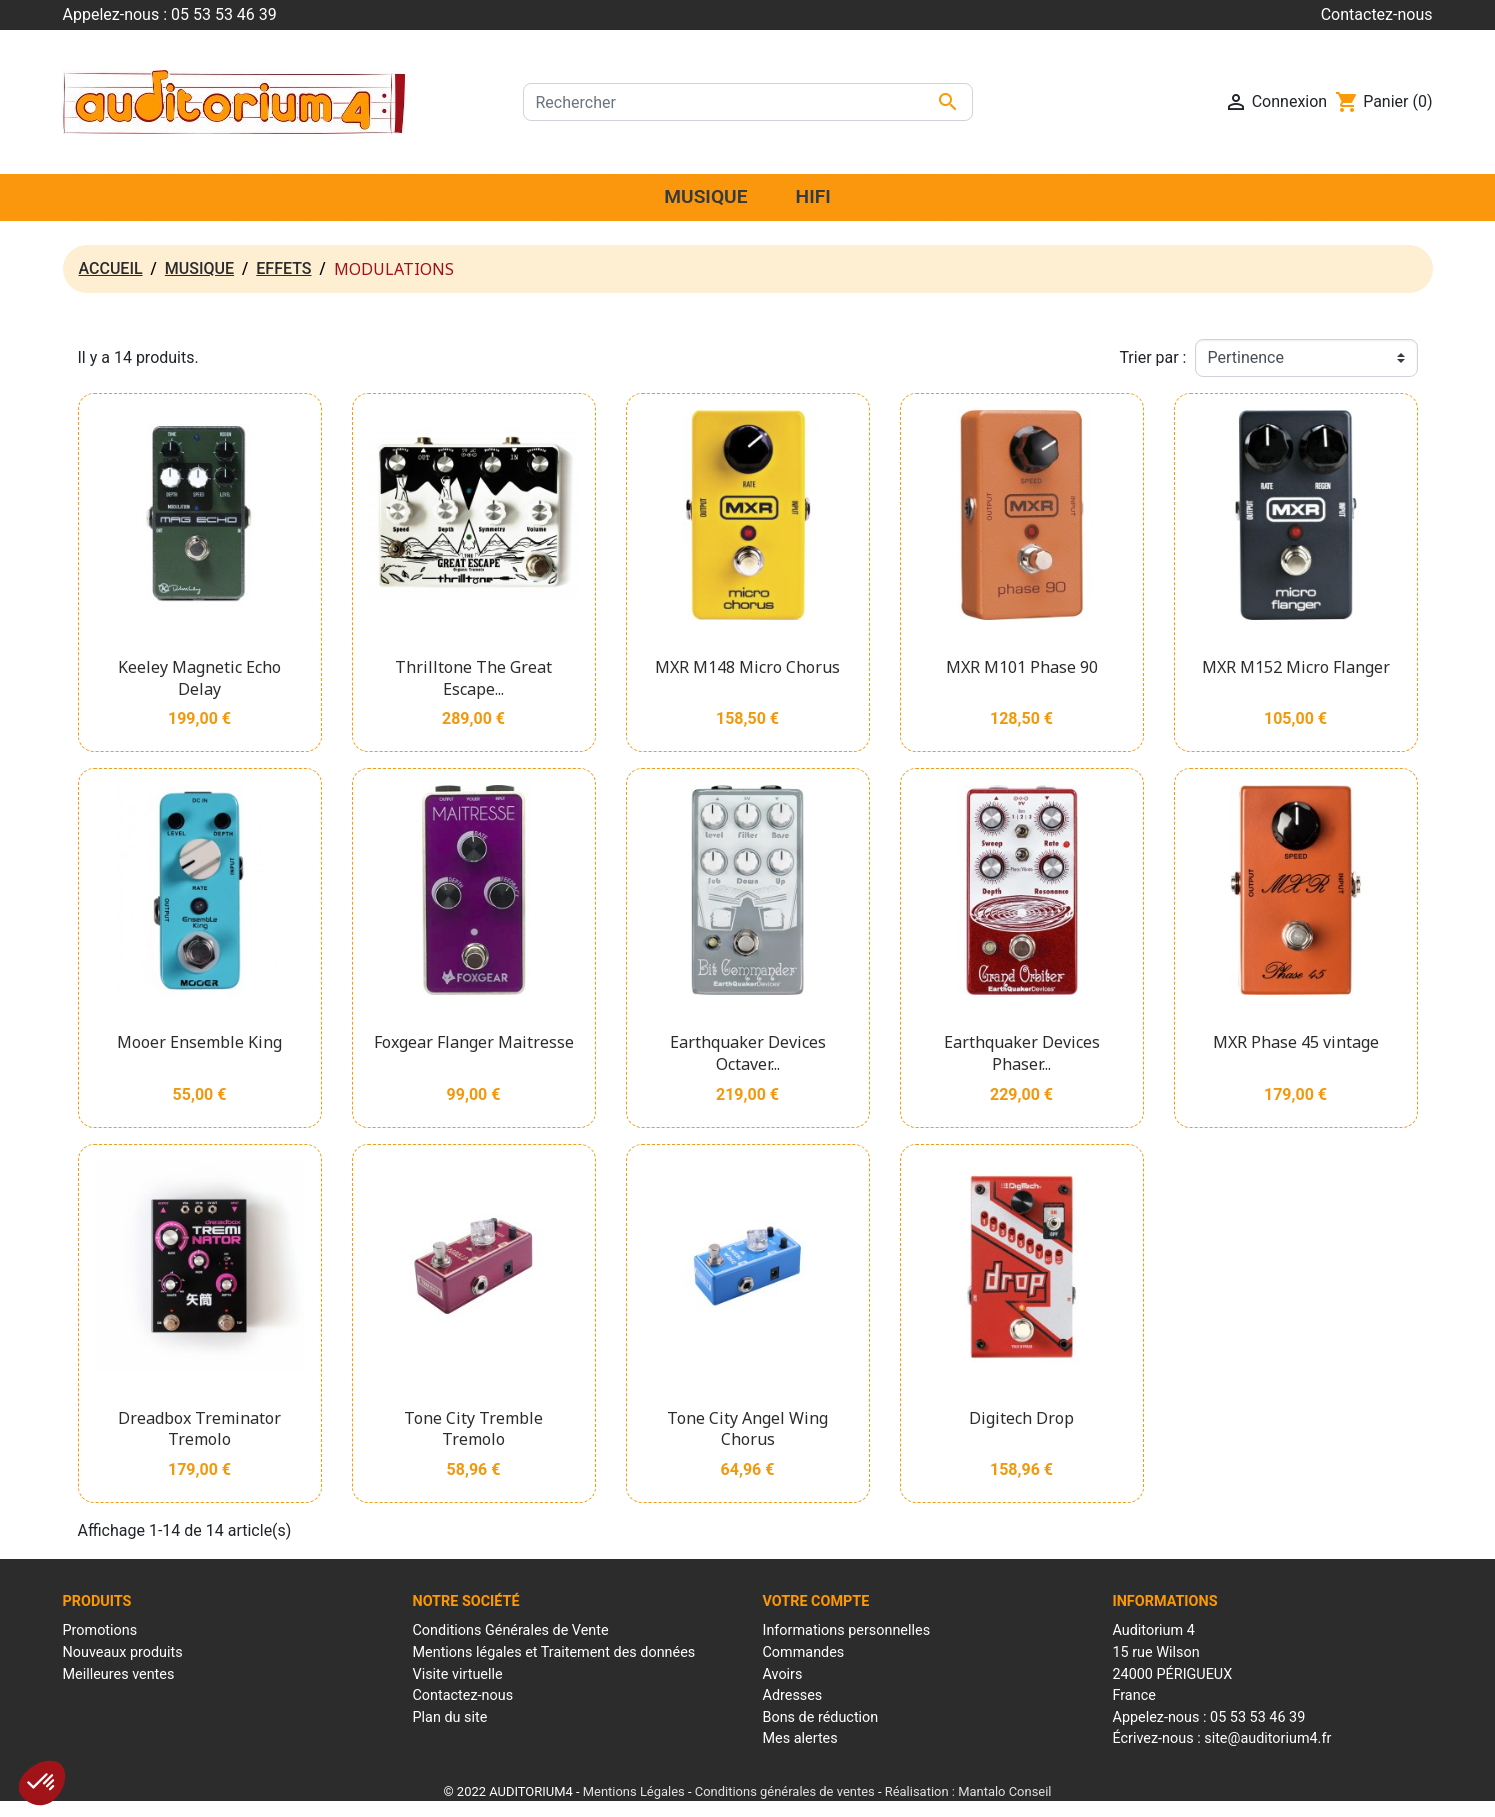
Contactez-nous (1377, 14)
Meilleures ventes (119, 1674)
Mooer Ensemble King (199, 1042)
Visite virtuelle (458, 1674)
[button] (42, 1783)
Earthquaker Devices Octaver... (748, 1053)
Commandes (804, 1652)
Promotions (100, 1630)
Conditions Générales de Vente (511, 1630)
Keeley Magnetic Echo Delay (199, 678)
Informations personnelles (847, 1630)
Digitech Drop (1021, 1418)
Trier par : (1152, 357)
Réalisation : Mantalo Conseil (968, 1791)
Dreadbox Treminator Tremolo (199, 1429)
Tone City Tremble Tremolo (473, 1429)
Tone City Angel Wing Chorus (747, 1429)
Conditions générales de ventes (785, 1791)
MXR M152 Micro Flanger (1296, 667)
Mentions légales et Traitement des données (554, 1652)
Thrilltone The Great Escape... (473, 678)
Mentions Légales (634, 1791)
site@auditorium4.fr (1267, 1738)
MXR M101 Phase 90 (1022, 667)
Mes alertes (800, 1738)
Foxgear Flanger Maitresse (474, 1042)
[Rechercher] (748, 102)
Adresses (793, 1695)
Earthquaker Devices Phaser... (1022, 1053)
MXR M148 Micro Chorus (747, 667)
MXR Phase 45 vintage (1296, 1042)
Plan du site (450, 1717)
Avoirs (783, 1674)
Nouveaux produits (123, 1652)
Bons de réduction (821, 1717)
